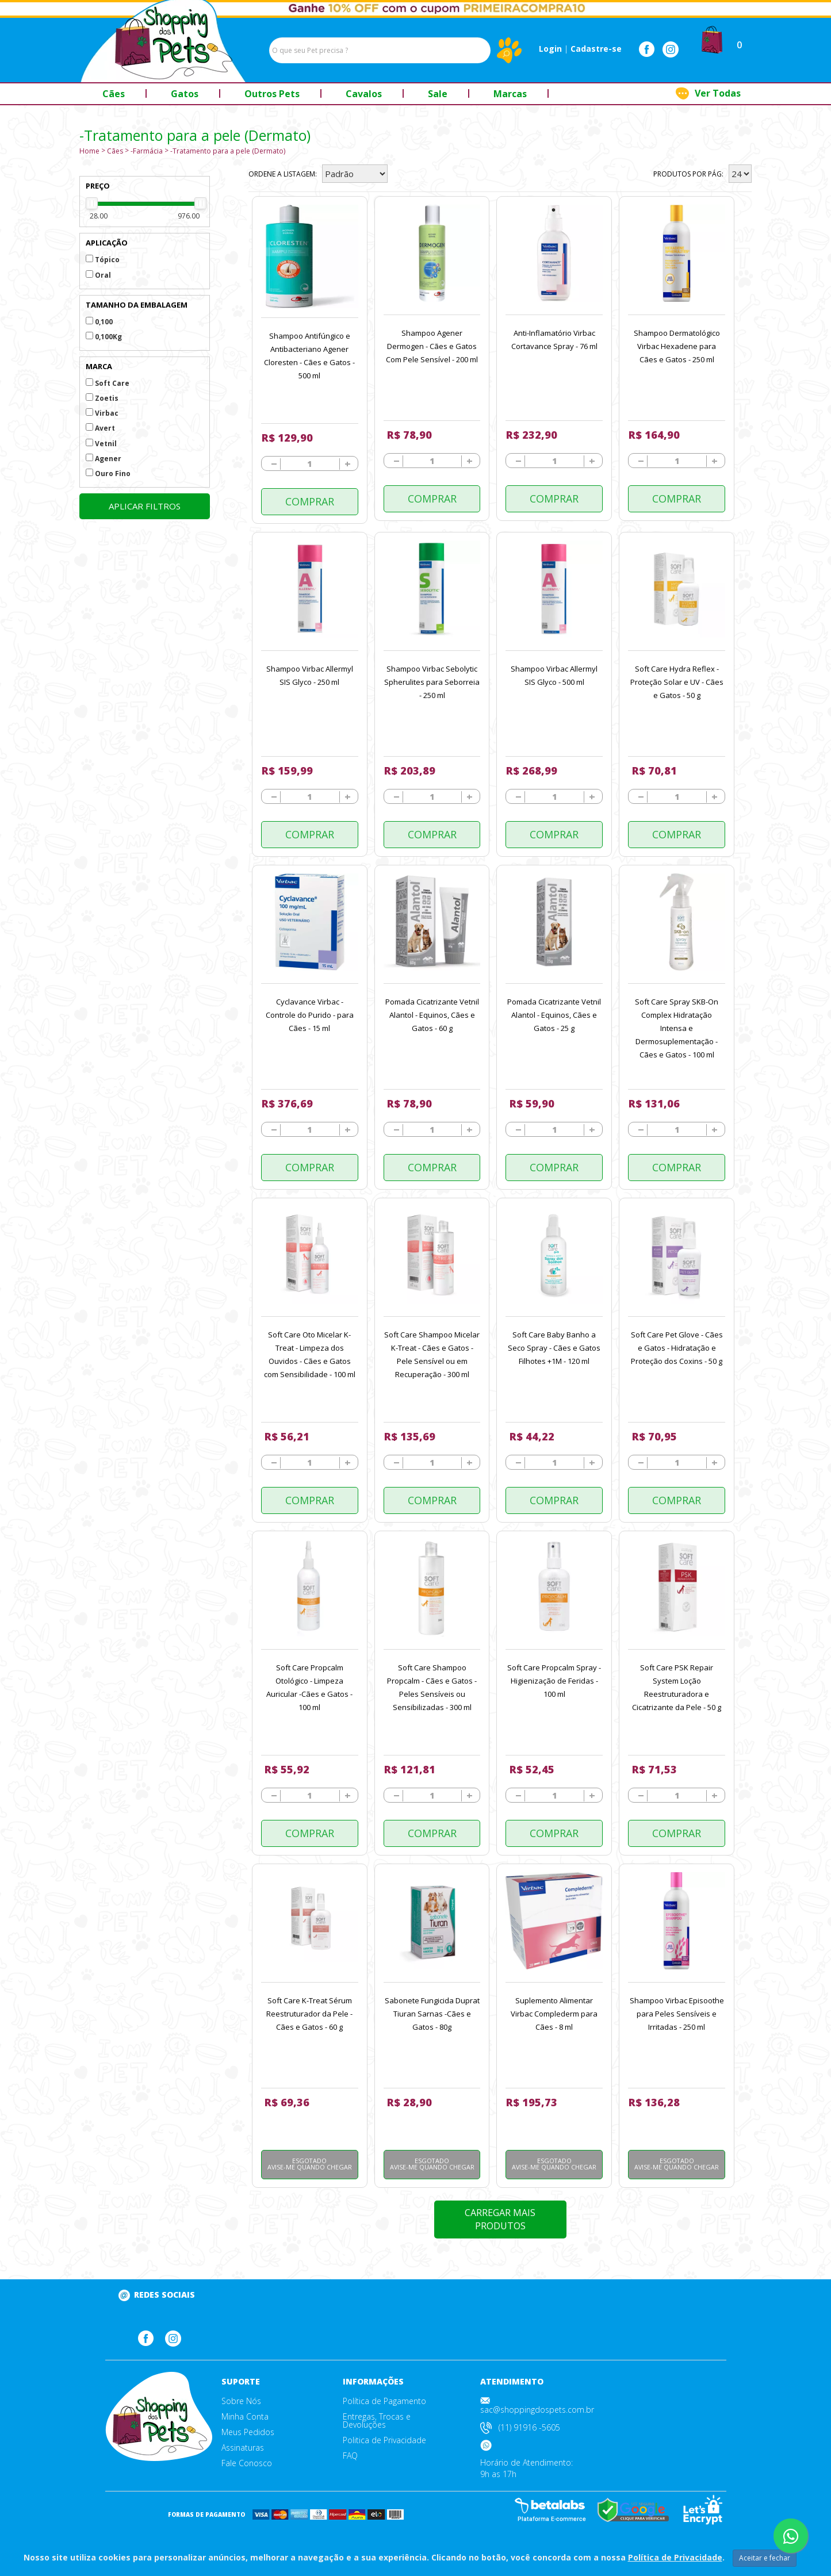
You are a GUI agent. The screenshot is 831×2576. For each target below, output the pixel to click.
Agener (103, 458)
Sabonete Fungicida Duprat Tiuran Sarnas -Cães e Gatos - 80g (432, 2013)
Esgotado (309, 2164)
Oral (98, 275)
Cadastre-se (596, 49)
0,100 (99, 322)
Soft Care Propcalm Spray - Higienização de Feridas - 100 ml (554, 1680)
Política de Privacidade (675, 2557)
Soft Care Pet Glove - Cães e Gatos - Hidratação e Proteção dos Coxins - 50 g (677, 1347)
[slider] (92, 203)
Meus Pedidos (247, 2432)
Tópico (103, 259)
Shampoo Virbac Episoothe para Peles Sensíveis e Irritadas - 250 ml (677, 2013)
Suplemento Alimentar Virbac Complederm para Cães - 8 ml (554, 2013)
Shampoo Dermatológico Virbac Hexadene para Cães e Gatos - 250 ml (677, 346)
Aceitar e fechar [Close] (764, 2558)
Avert (100, 428)
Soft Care (107, 383)
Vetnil (101, 443)
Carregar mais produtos (500, 2219)
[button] (712, 38)
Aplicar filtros (145, 506)
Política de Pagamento (384, 2401)
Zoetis (102, 398)
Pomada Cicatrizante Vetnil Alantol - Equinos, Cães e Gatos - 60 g (432, 1014)
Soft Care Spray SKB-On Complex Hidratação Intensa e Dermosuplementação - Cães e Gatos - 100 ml (676, 1028)
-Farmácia (147, 151)
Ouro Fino (108, 473)
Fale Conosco (246, 2463)
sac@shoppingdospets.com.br (537, 2409)
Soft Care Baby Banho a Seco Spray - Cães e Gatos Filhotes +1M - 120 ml (554, 1347)
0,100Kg (104, 337)
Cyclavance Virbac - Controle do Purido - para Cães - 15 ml (310, 1014)
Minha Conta (245, 2417)
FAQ (350, 2456)
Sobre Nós (241, 2401)
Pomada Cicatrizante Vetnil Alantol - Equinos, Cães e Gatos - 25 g (554, 1014)
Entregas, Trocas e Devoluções (377, 2421)
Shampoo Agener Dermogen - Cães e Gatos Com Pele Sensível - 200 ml (432, 346)
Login (550, 49)
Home (89, 151)
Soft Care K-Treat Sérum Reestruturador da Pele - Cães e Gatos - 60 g (309, 2013)
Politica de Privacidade (384, 2440)
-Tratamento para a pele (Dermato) (227, 151)
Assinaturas (242, 2448)
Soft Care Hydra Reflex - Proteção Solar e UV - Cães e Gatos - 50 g (676, 682)
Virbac (102, 413)
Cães (115, 151)
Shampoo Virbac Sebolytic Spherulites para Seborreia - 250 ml (432, 682)
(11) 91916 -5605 (529, 2427)
